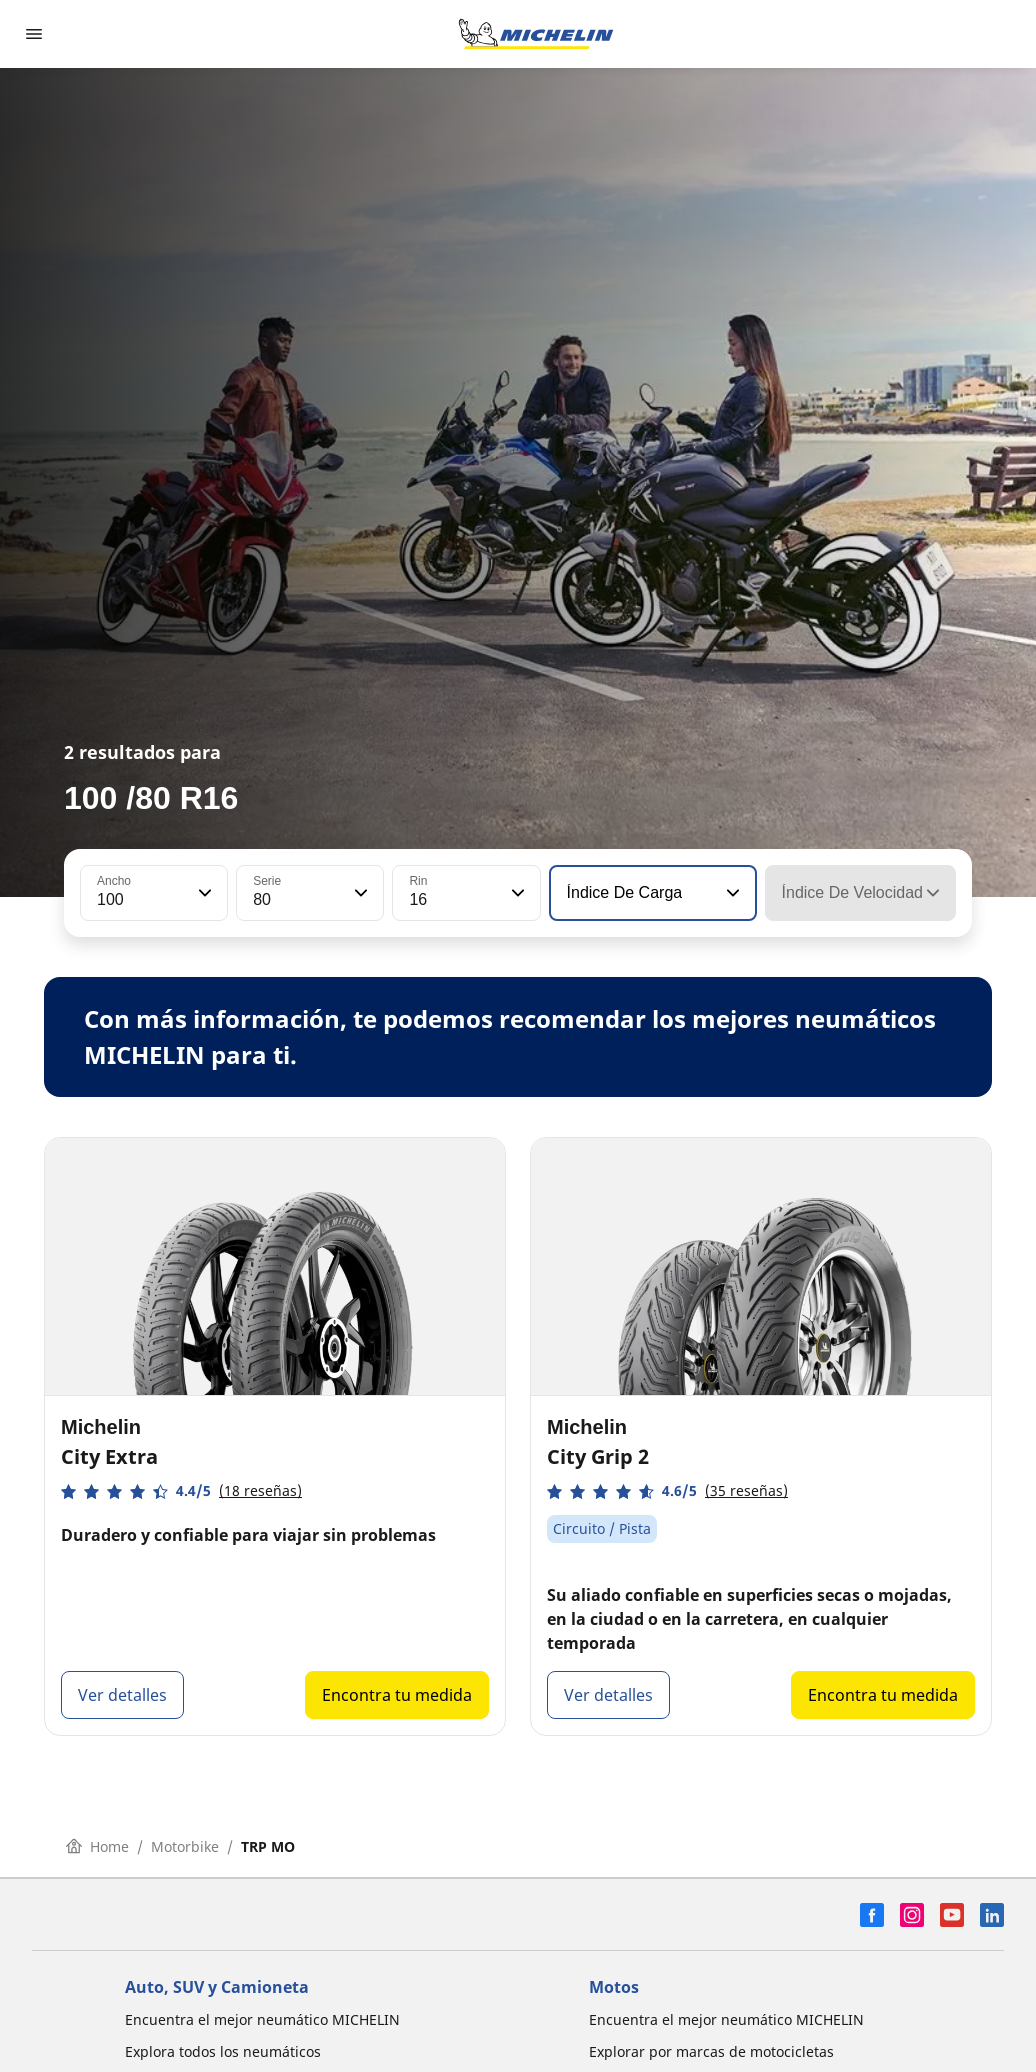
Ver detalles (122, 1695)
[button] (203, 893)
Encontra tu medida (397, 1695)
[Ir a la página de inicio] (536, 34)
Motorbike (185, 1846)
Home (97, 1846)
